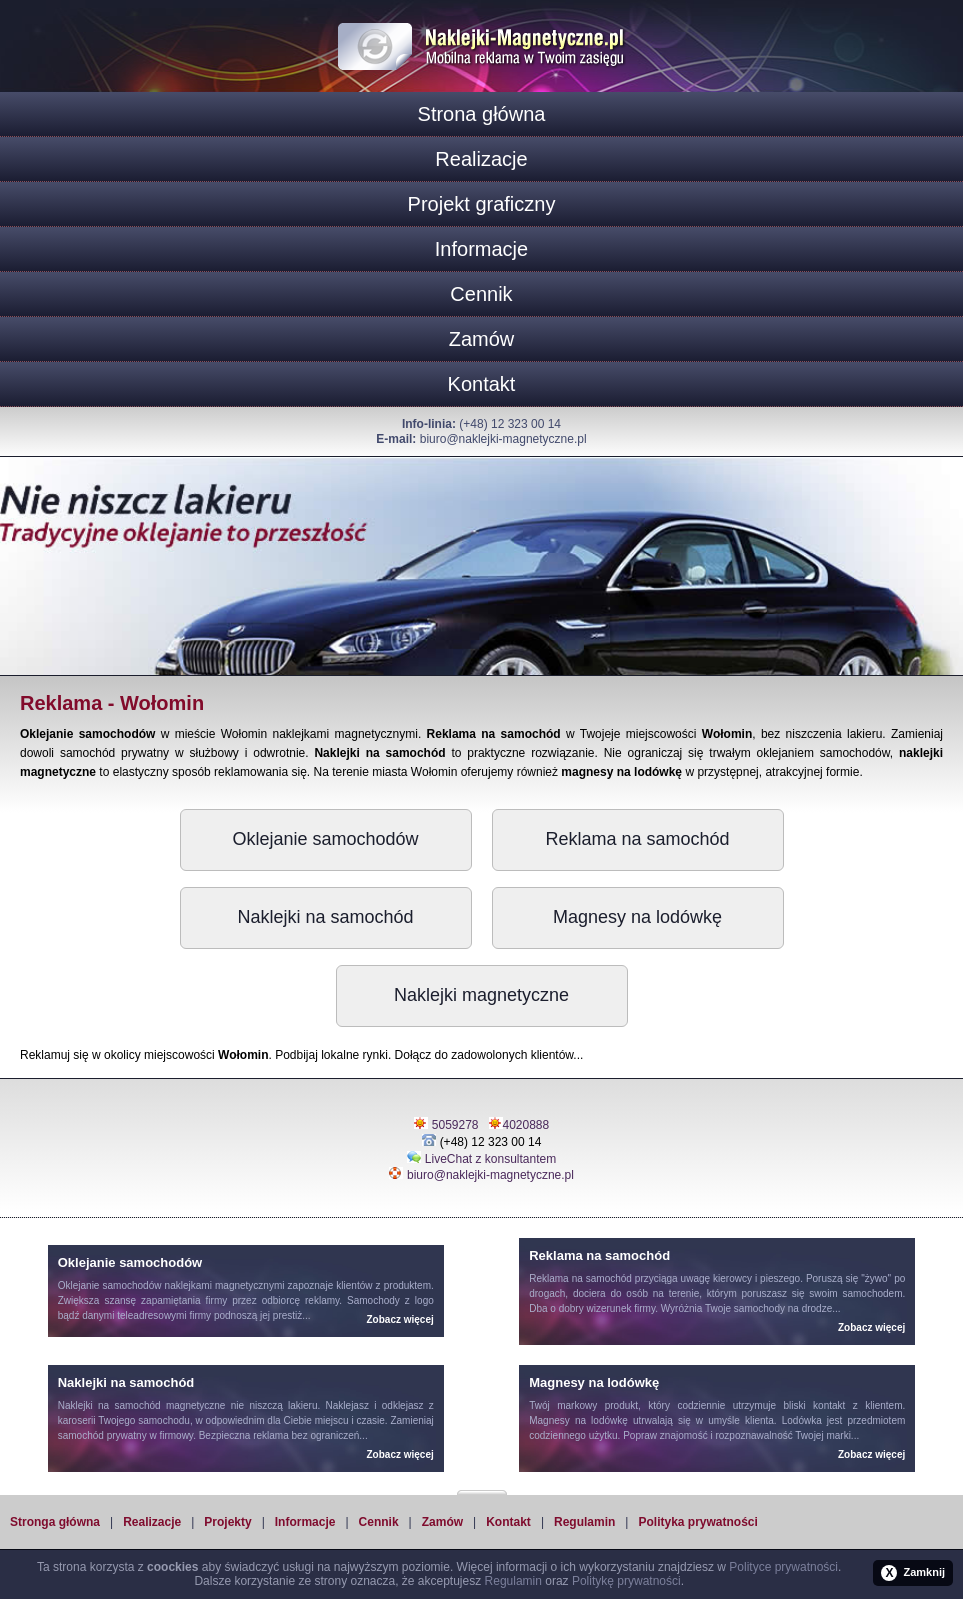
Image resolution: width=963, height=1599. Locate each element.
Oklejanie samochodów (325, 839)
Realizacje (481, 159)
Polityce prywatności (783, 1567)
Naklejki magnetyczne (481, 995)
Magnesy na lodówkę (637, 917)
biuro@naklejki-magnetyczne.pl (503, 439)
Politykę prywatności (626, 1581)
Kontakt (482, 384)
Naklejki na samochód (325, 917)
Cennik (481, 294)
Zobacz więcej (400, 1319)
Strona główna (482, 114)
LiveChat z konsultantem (490, 1159)
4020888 (526, 1125)
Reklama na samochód (637, 839)
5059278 (455, 1125)
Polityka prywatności (697, 1522)
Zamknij (913, 1573)
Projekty (227, 1522)
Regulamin (584, 1522)
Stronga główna (55, 1522)
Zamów (482, 339)
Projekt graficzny (482, 204)
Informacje (481, 249)
